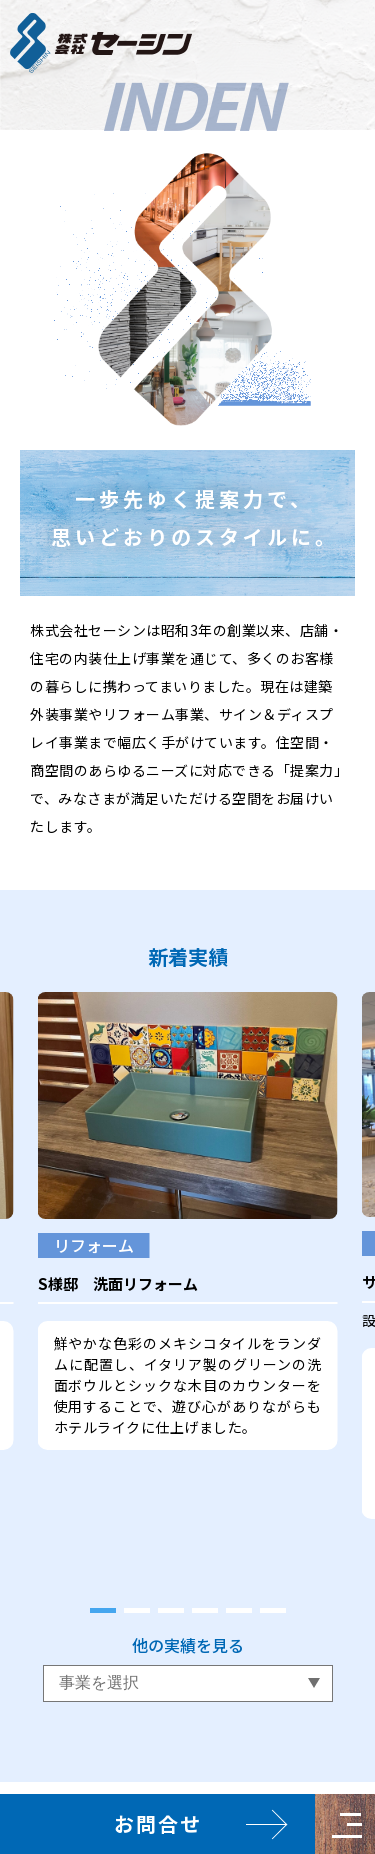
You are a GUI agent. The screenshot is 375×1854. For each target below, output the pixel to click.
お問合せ (158, 1823)
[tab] (103, 1610)
